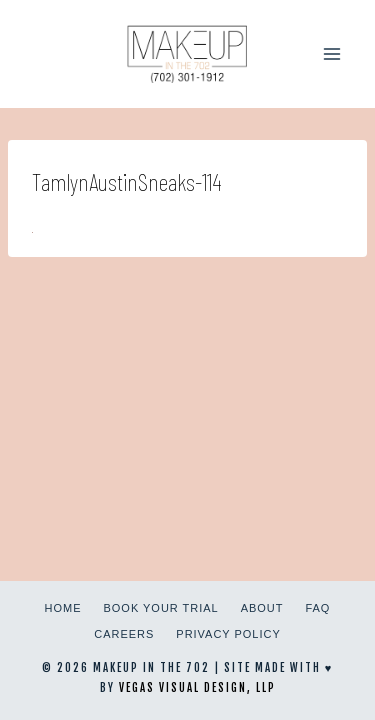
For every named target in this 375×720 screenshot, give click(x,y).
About (262, 608)
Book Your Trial (161, 608)
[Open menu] (331, 53)
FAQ (317, 608)
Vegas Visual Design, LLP (197, 688)
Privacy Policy (228, 634)
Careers (124, 634)
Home (63, 608)
